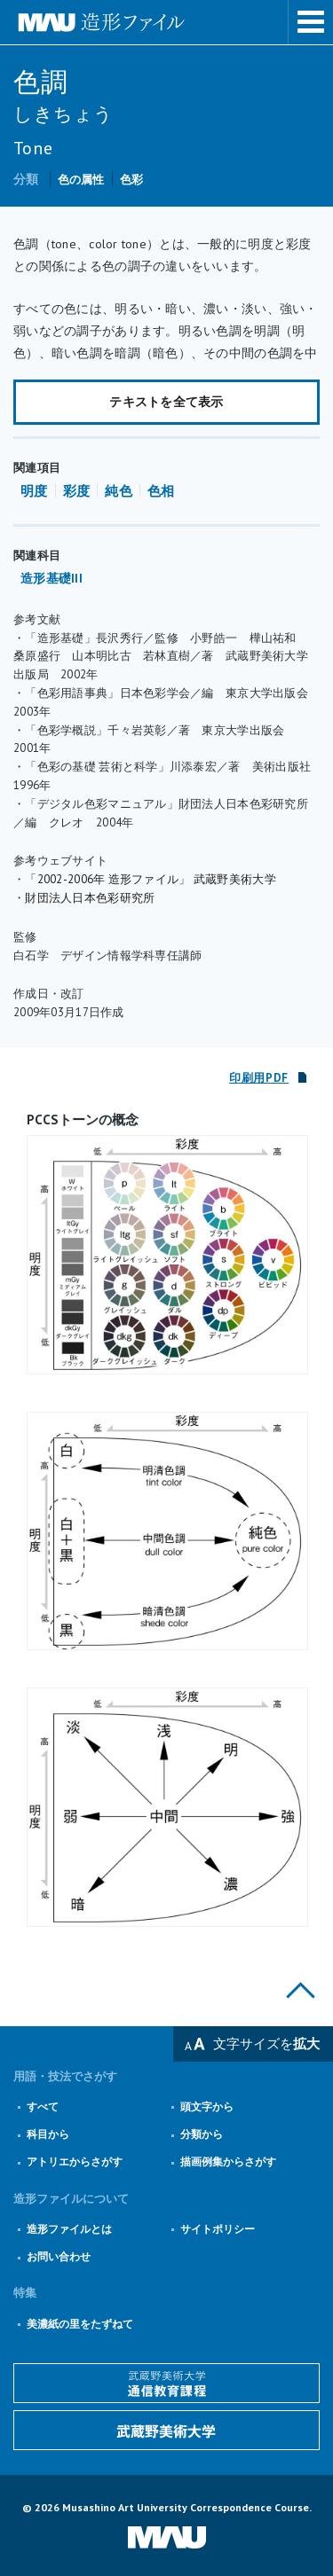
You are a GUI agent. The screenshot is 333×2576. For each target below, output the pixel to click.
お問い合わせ (59, 2256)
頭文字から (207, 2106)
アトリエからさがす (75, 2161)
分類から (201, 2134)
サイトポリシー (217, 2228)
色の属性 (81, 179)
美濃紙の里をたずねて (80, 2323)
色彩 (132, 179)
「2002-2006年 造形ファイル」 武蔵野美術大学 (150, 879)
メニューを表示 (311, 22)
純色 (118, 490)
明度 (34, 490)
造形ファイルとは (69, 2228)
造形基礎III (51, 578)
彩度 (77, 490)
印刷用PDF (259, 1077)
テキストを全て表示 (166, 402)
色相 (161, 490)
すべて (43, 2106)
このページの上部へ (300, 1990)
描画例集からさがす (228, 2161)
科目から (48, 2134)
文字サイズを (266, 2043)
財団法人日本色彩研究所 (90, 897)
